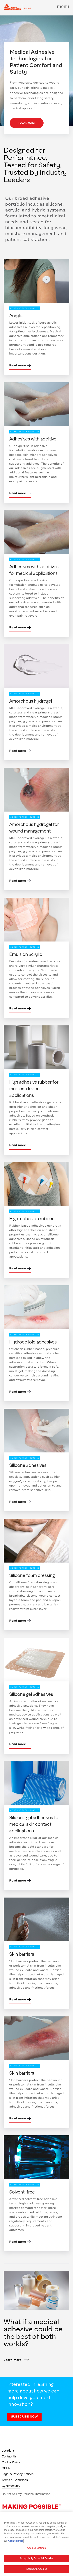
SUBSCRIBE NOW (24, 2417)
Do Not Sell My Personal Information (26, 2494)
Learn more (26, 123)
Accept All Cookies (36, 2569)
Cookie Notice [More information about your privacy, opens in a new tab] (15, 2541)
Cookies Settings (36, 2548)
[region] (36, 2544)
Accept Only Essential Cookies (36, 2558)
